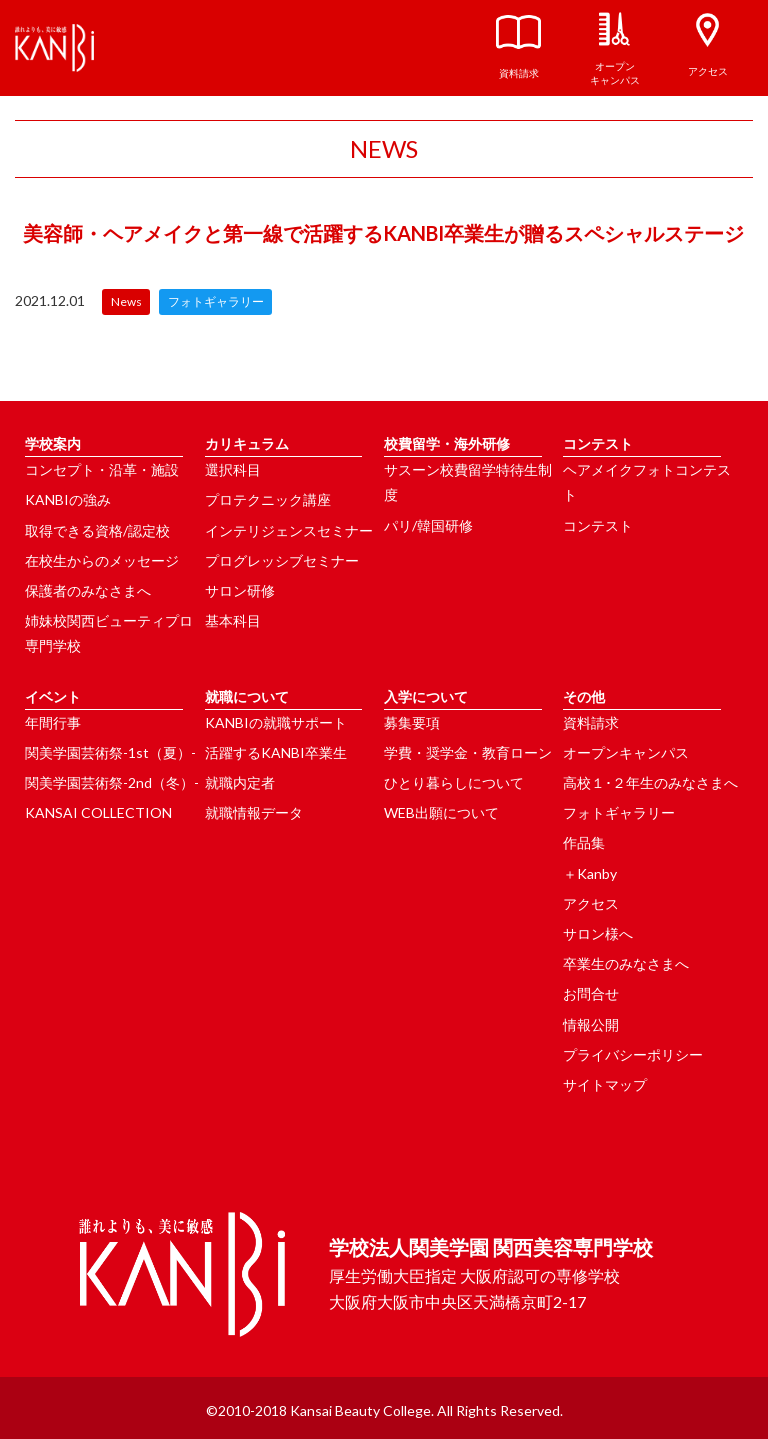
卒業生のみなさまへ (626, 963)
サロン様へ (598, 933)
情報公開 (591, 1024)
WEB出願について (441, 812)
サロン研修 (240, 590)
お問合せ (591, 993)
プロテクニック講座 (268, 499)
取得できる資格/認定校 (97, 530)
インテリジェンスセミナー (289, 530)
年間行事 (53, 722)
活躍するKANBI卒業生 (276, 752)
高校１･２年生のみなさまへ (650, 782)
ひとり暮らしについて (454, 782)
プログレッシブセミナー (282, 560)
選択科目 (233, 469)
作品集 (584, 842)
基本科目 (233, 620)
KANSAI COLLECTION (98, 812)
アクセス (591, 903)
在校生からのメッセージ (102, 560)
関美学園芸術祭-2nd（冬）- (112, 782)
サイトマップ (605, 1084)
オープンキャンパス (626, 752)
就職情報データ (254, 812)
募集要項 (412, 722)
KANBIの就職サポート (276, 722)
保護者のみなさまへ (88, 590)
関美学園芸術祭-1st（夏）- (110, 752)
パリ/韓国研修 (428, 525)
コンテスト (598, 525)
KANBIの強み (68, 499)
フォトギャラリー (619, 812)
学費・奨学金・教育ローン (468, 752)
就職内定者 (240, 782)
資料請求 (591, 722)
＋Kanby (590, 873)
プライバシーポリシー (633, 1054)
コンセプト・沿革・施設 (102, 469)
